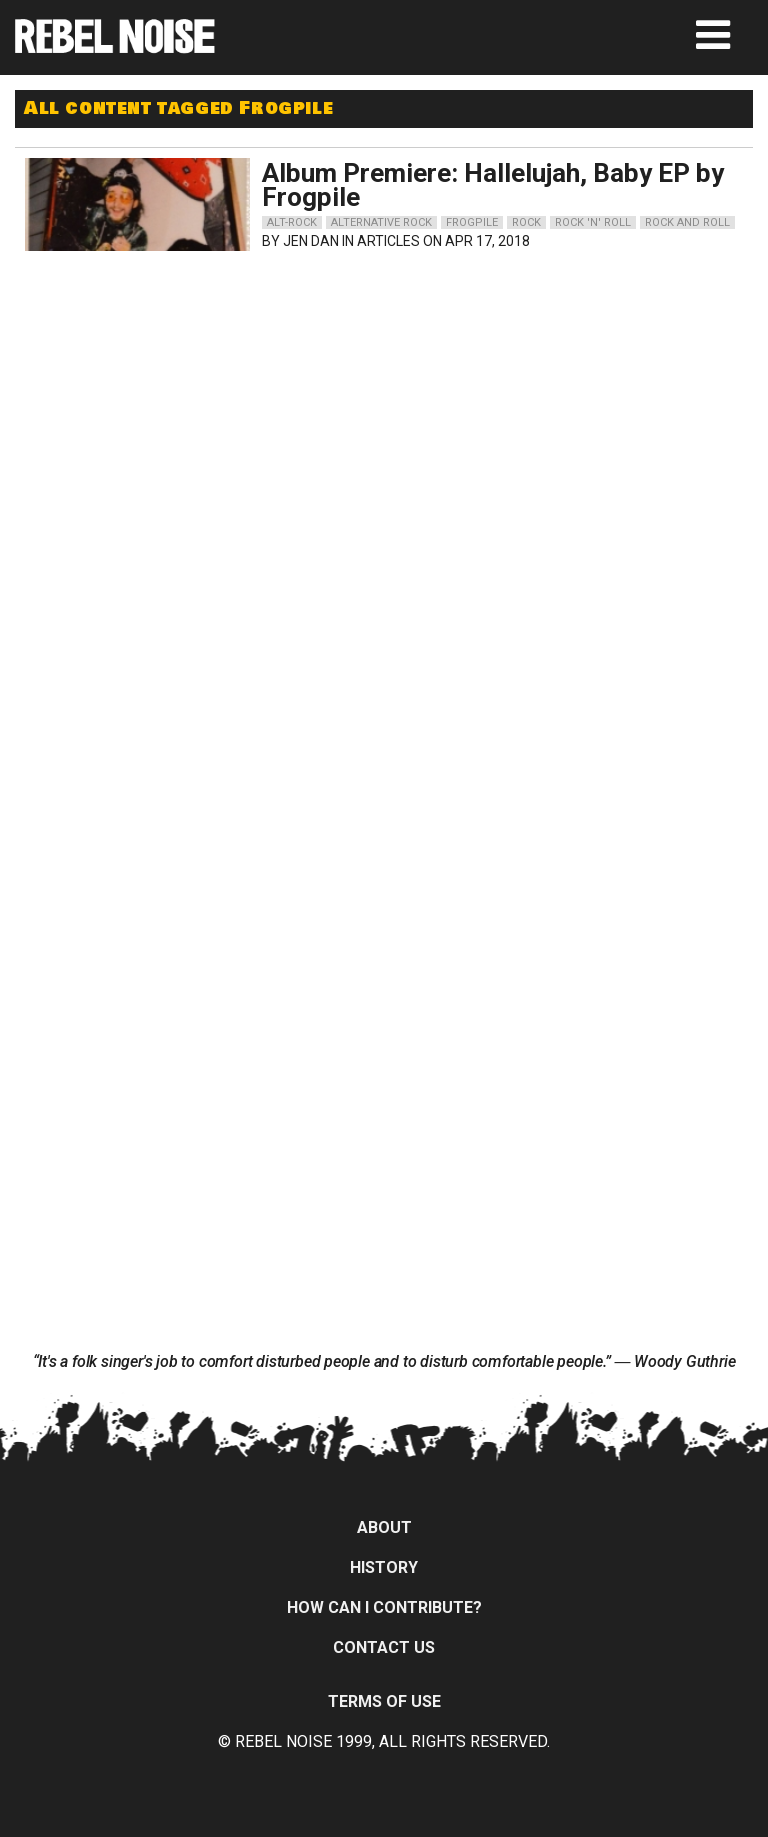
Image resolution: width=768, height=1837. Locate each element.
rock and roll (687, 222)
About (384, 1527)
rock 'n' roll (593, 222)
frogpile (472, 222)
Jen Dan (311, 241)
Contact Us (384, 1647)
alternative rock (381, 222)
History (384, 1567)
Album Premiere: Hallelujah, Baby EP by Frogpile (493, 185)
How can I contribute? (384, 1607)
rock (526, 222)
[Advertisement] (205, 386)
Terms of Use (384, 1701)
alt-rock (292, 222)
